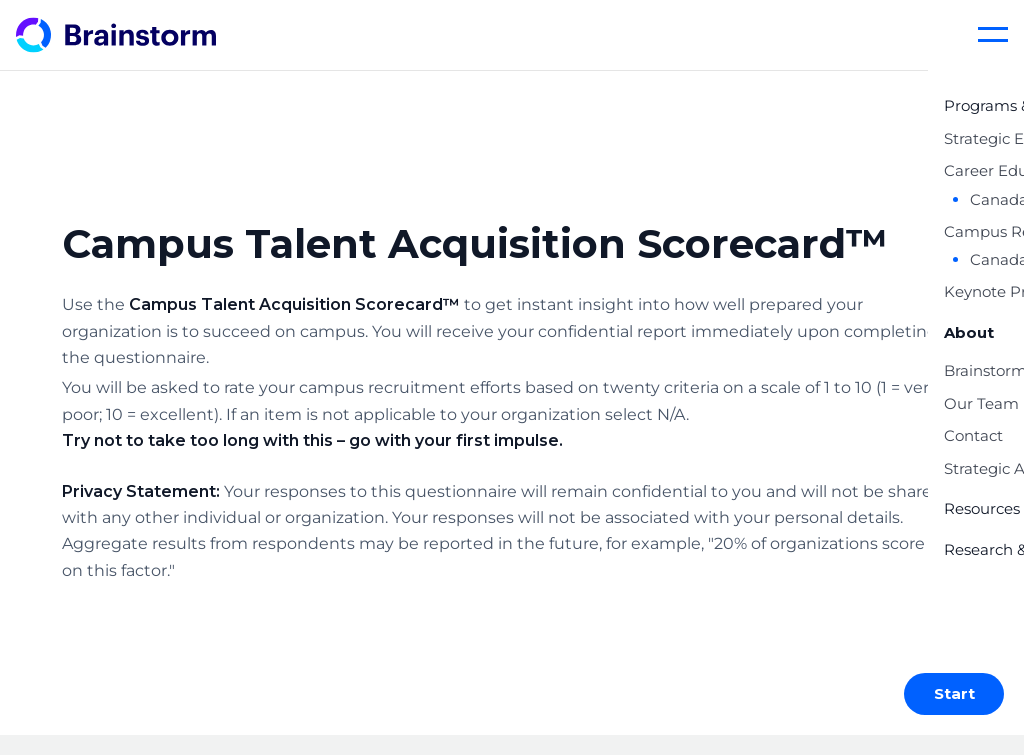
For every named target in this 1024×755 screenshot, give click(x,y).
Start (954, 693)
